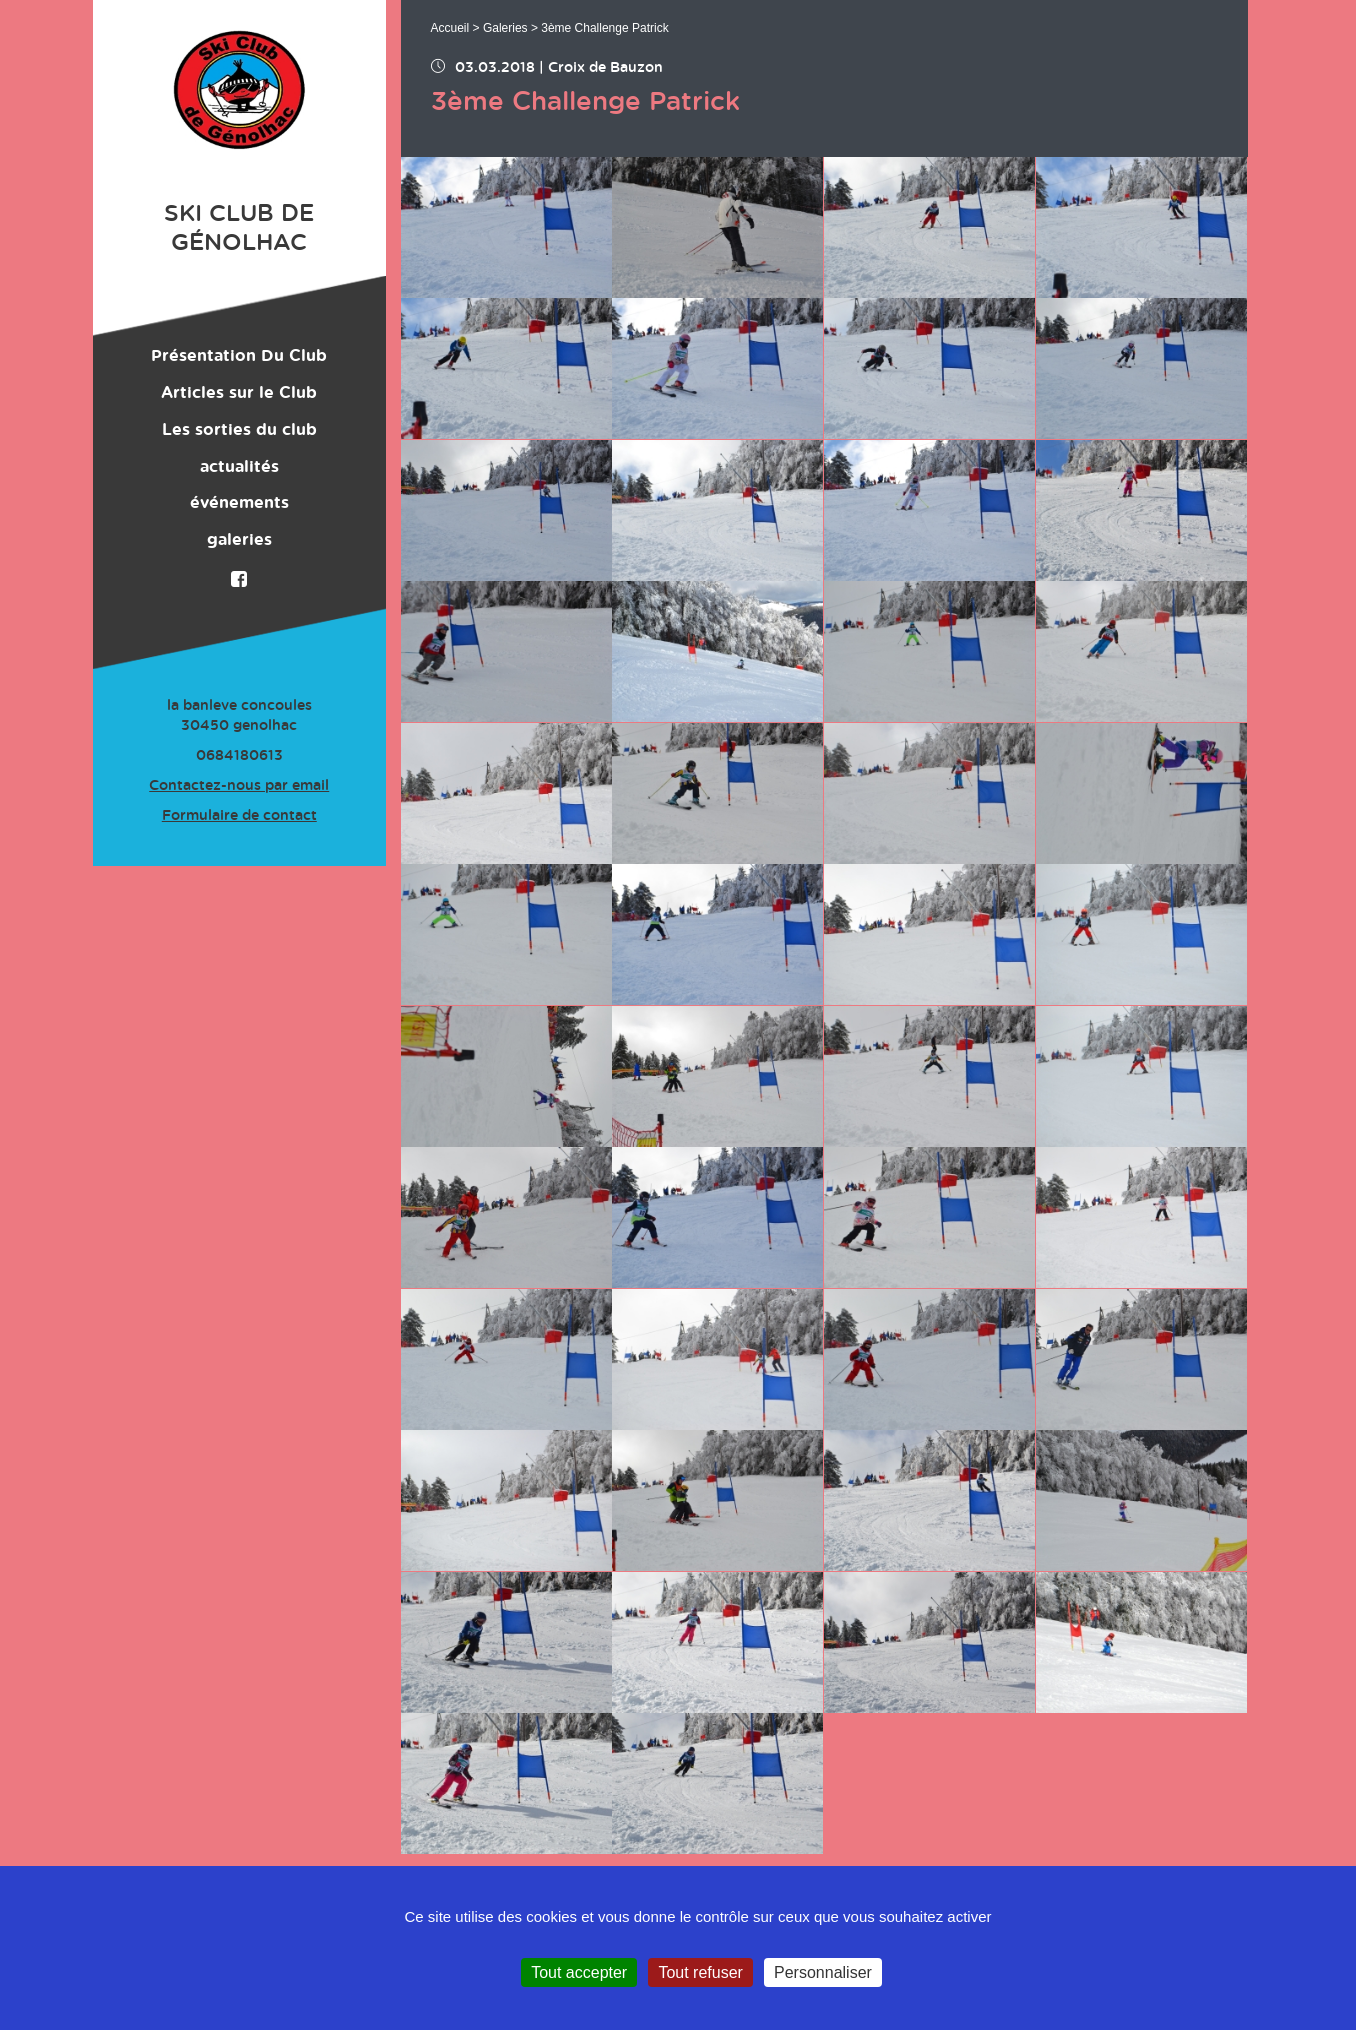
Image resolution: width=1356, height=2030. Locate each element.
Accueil (450, 28)
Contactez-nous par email (239, 786)
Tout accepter (579, 1972)
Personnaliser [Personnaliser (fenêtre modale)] (823, 1972)
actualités (239, 467)
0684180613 (239, 756)
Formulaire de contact (239, 816)
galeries (239, 540)
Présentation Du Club (239, 356)
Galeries (505, 28)
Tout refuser (700, 1972)
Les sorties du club (239, 430)
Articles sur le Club (239, 393)
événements (239, 503)
